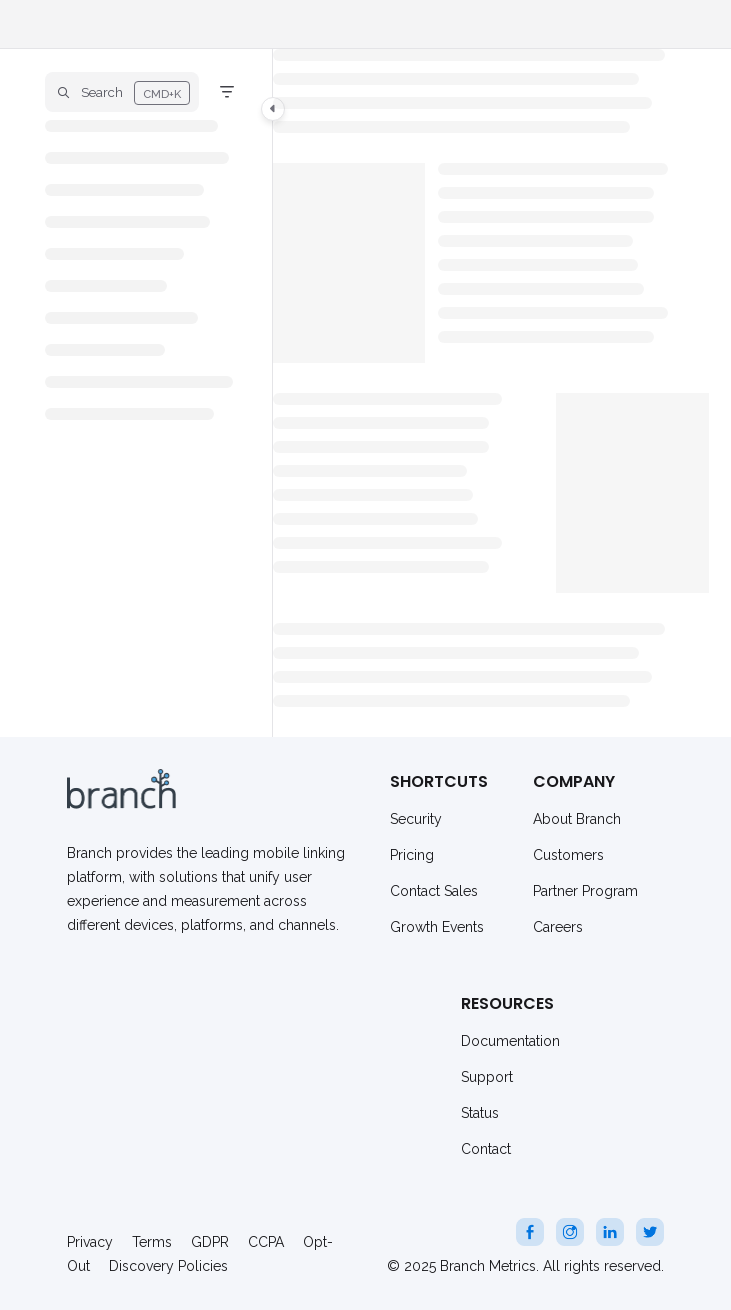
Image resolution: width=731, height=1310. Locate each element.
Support (487, 1077)
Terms (152, 1242)
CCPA (266, 1242)
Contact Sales (434, 891)
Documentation (510, 1041)
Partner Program (585, 891)
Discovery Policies (168, 1266)
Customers (568, 855)
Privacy (90, 1242)
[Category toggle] (273, 109)
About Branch (577, 819)
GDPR (210, 1242)
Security (416, 819)
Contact (486, 1149)
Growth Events (437, 927)
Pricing (412, 855)
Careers (558, 927)
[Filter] (227, 92)
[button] (122, 92)
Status (480, 1113)
